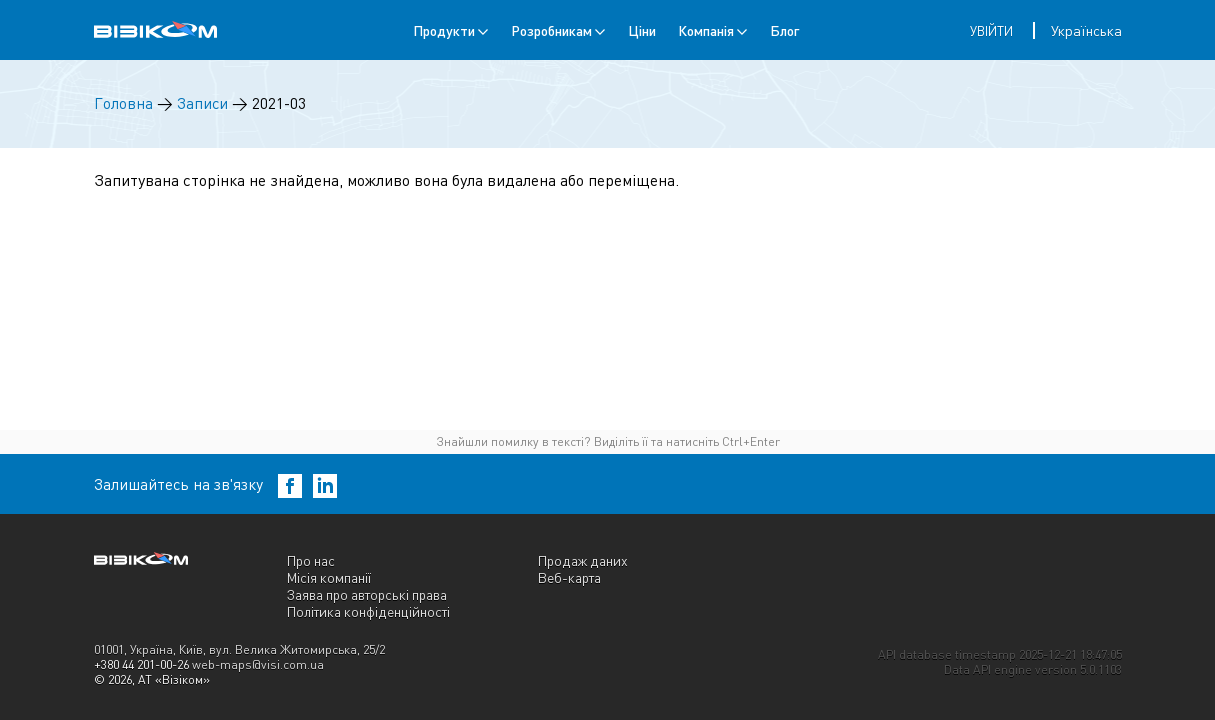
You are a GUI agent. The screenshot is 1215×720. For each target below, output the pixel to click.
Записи (202, 103)
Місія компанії (329, 577)
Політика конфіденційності (368, 611)
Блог (784, 30)
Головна (123, 103)
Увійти (991, 31)
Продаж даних (583, 560)
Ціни (642, 30)
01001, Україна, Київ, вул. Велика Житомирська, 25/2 (239, 649)
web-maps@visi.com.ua (258, 664)
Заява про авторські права (367, 594)
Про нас (311, 560)
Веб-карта (569, 577)
